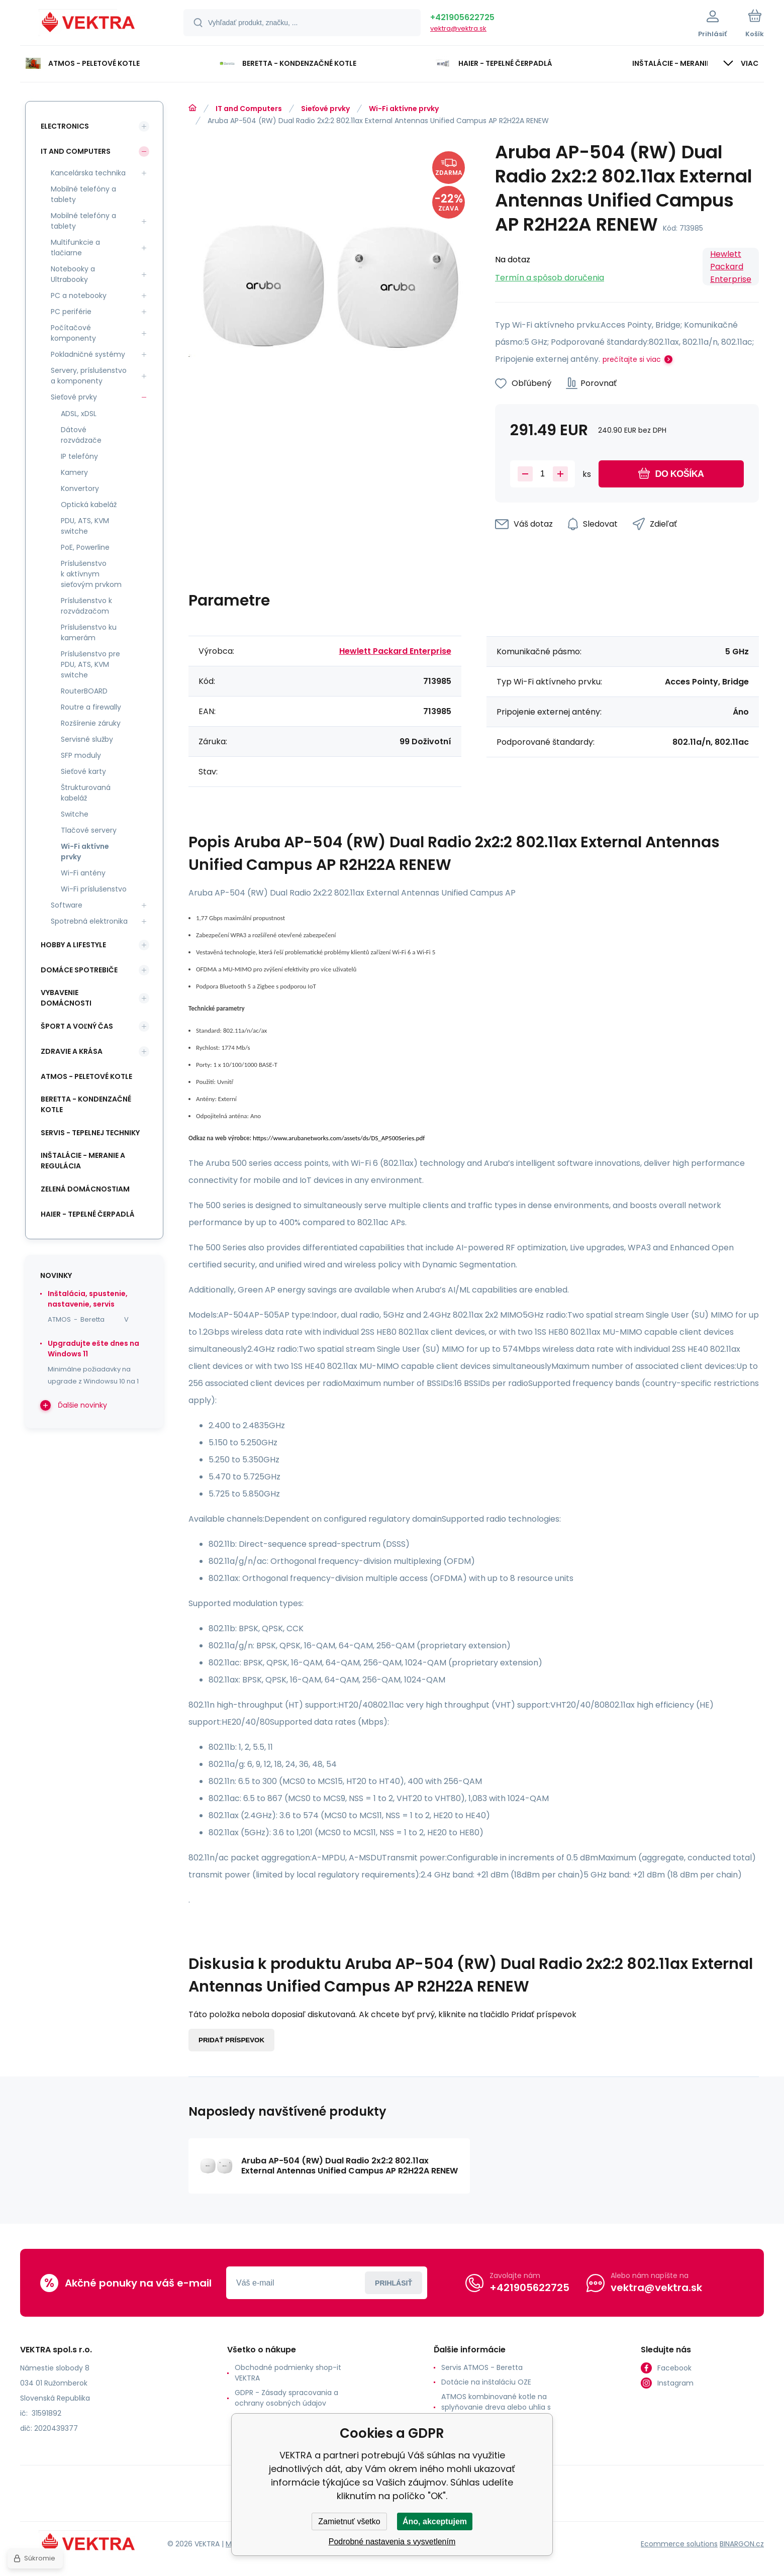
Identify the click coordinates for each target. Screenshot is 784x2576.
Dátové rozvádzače (81, 435)
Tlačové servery (89, 830)
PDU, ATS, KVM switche (85, 526)
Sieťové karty (83, 771)
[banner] (89, 24)
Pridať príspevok (231, 2040)
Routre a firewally (91, 707)
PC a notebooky (79, 295)
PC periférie (71, 312)
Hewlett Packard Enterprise (730, 266)
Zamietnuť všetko (349, 2521)
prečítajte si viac (632, 359)
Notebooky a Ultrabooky (73, 274)
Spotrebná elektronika (89, 921)
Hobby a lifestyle (73, 945)
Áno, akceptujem (435, 2521)
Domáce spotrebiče (79, 970)
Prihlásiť (393, 2283)
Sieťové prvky (325, 109)
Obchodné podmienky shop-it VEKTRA (288, 2372)
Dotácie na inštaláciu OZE (486, 2382)
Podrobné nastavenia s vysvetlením (392, 2541)
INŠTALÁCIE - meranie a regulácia (83, 1160)
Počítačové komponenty (73, 333)
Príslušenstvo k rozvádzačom (86, 606)
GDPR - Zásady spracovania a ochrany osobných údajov (286, 2398)
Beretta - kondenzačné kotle (86, 1104)
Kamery (74, 472)
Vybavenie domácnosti (66, 997)
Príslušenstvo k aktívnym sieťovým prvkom (91, 573)
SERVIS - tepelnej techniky (90, 1133)
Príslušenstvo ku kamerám (89, 632)
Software (66, 905)
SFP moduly (81, 755)
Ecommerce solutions (679, 2544)
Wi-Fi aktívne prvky (404, 109)
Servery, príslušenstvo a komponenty (89, 375)
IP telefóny (79, 456)
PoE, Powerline (85, 547)
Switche (74, 814)
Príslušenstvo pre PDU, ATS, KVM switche (90, 664)
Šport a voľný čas (77, 1026)
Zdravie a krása (72, 1051)
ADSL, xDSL (78, 414)
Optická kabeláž (89, 505)
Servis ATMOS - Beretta (482, 2367)
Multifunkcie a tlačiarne (75, 247)
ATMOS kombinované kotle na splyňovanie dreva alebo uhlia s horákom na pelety (496, 2407)
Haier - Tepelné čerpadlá (88, 1214)
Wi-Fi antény (83, 873)
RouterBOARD (84, 691)
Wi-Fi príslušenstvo (94, 889)
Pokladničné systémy (88, 354)
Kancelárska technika (88, 173)
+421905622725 (462, 17)
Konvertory (80, 488)
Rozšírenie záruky (91, 723)
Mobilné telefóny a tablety (83, 194)
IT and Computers (249, 109)
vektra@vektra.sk (458, 28)
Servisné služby (87, 739)
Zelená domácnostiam (85, 1189)
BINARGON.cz (742, 2544)
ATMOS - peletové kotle (86, 1076)
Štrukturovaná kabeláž (86, 792)
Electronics (65, 126)
